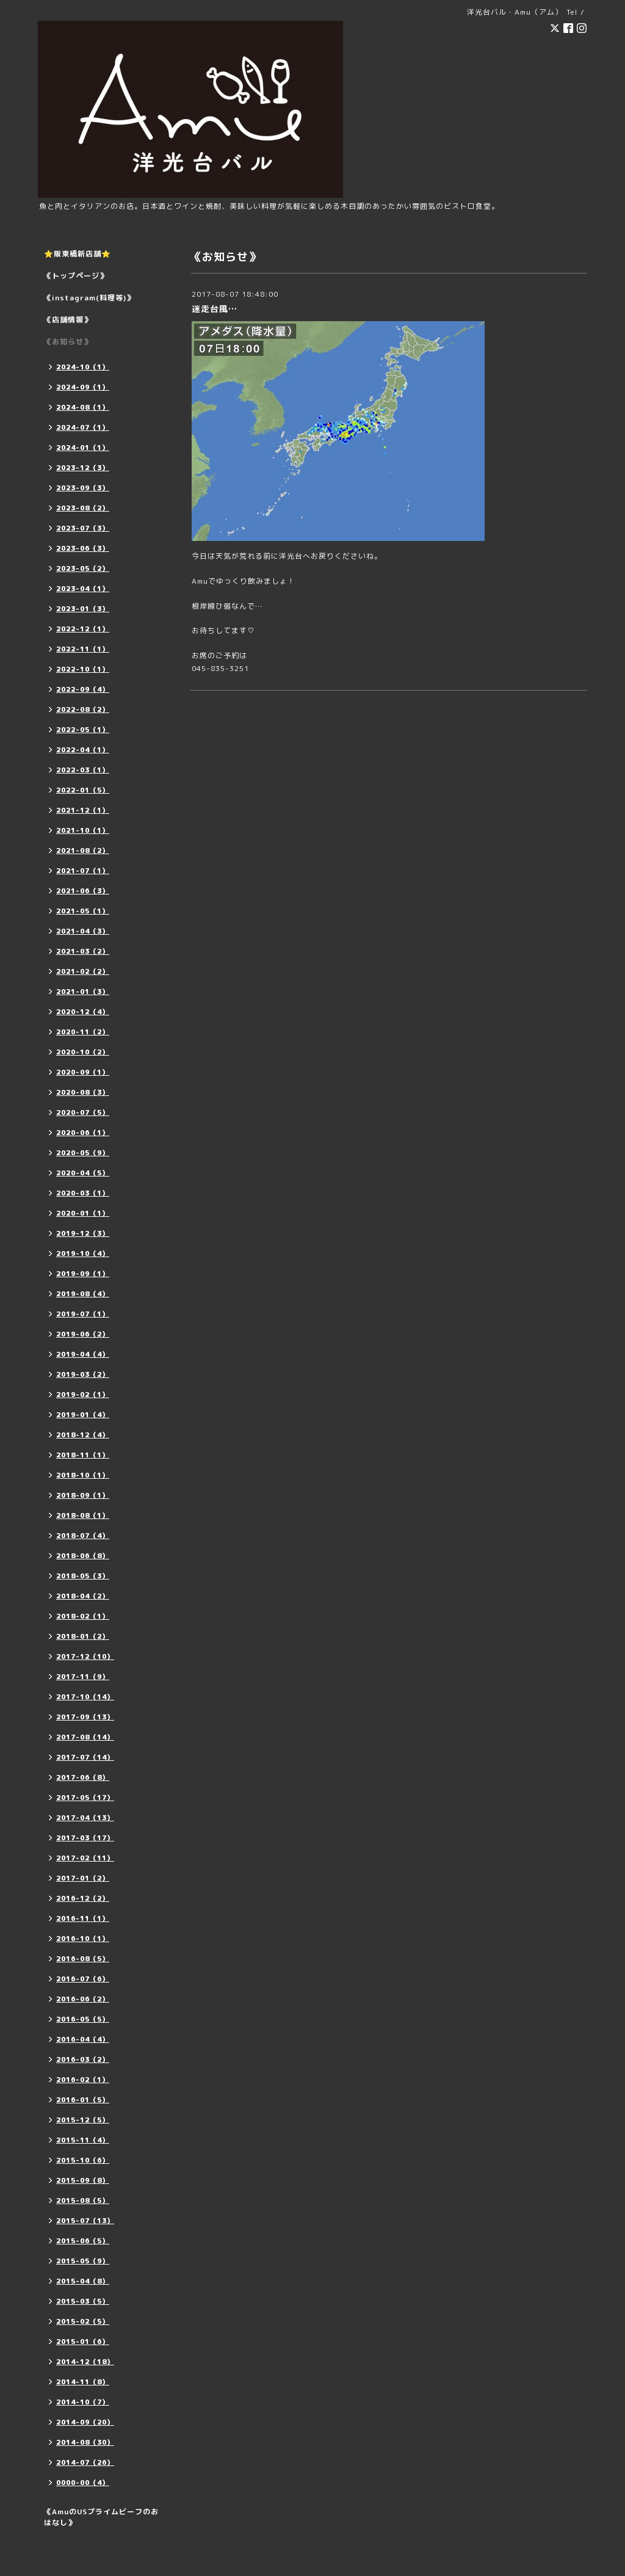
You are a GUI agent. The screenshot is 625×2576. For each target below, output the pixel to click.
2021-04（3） (82, 931)
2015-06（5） (82, 2241)
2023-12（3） (82, 468)
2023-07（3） (82, 528)
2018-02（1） (82, 1616)
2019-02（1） (82, 1394)
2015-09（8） (82, 2180)
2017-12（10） (85, 1656)
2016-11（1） (82, 1918)
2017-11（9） (82, 1677)
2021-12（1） (82, 810)
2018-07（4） (82, 1535)
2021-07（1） (82, 871)
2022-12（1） (82, 629)
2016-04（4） (82, 2039)
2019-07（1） (82, 1314)
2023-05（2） (82, 568)
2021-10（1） (82, 830)
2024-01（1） (82, 447)
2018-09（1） (82, 1495)
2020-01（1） (82, 1213)
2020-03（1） (82, 1193)
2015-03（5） (82, 2301)
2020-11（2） (82, 1032)
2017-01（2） (82, 1878)
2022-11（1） (82, 649)
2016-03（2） (82, 2059)
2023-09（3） (82, 488)
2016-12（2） (82, 1898)
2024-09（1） (82, 387)
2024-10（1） (82, 367)
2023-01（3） (82, 609)
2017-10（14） (85, 1697)
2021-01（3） (82, 991)
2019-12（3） (82, 1233)
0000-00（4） (82, 2482)
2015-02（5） (82, 2321)
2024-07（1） (82, 427)
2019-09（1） (82, 1274)
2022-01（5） (82, 790)
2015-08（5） (82, 2200)
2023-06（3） (82, 548)
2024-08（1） (82, 407)
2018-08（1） (82, 1515)
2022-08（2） (82, 709)
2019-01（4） (82, 1415)
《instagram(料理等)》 (89, 297)
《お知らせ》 (68, 341)
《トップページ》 (75, 275)
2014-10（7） (82, 2402)
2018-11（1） (82, 1455)
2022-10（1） (82, 669)
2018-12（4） (82, 1435)
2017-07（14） (85, 1757)
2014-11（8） (82, 2382)
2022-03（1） (82, 770)
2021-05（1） (82, 911)
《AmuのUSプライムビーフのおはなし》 (101, 2517)
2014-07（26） (85, 2462)
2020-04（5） (82, 1173)
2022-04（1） (82, 750)
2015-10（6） (82, 2160)
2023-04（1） (82, 588)
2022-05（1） (82, 730)
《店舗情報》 (68, 319)
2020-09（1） (82, 1072)
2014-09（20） (85, 2422)
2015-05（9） (82, 2261)
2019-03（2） (82, 1374)
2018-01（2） (82, 1636)
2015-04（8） (82, 2281)
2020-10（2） (82, 1052)
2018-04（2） (82, 1596)
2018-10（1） (82, 1475)
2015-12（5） (82, 2120)
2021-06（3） (82, 891)
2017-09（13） (85, 1717)
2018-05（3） (82, 1576)
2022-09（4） (82, 689)
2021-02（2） (82, 971)
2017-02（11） (85, 1858)
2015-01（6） (82, 2341)
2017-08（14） (85, 1737)
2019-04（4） (82, 1354)
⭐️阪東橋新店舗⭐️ (77, 254)
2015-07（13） (85, 2221)
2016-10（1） (82, 1938)
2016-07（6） (82, 1979)
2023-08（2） (82, 508)
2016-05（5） (82, 2019)
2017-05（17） (85, 1797)
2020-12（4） (82, 1012)
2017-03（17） (85, 1838)
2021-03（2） (82, 951)
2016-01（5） (82, 2100)
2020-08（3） (82, 1092)
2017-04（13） (85, 1818)
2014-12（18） (85, 2362)
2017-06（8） (82, 1777)
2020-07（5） (82, 1112)
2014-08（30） (85, 2442)
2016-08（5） (82, 1959)
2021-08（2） (82, 850)
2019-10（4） (82, 1253)
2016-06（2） (82, 1999)
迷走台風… (214, 308)
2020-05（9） (82, 1153)
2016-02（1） (82, 2079)
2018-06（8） (82, 1556)
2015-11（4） (82, 2140)
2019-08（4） (82, 1294)
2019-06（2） (82, 1334)
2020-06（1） (82, 1132)
